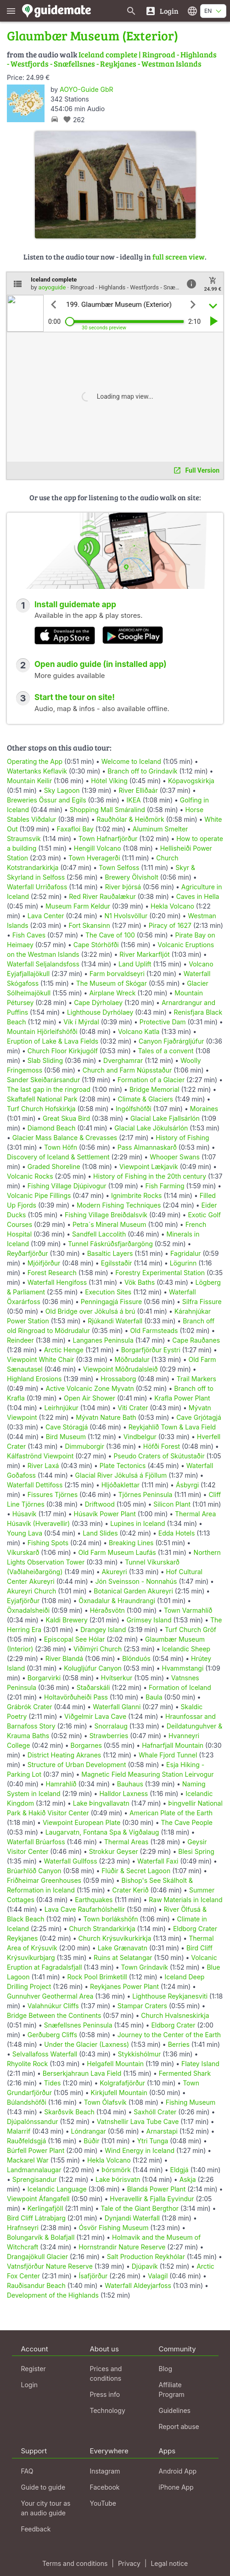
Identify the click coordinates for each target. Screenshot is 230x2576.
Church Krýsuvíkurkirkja (115, 1938)
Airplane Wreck (112, 993)
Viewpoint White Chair (40, 1359)
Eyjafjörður (23, 1600)
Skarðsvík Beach (69, 2112)
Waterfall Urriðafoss (37, 887)
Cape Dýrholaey (98, 1002)
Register (33, 2369)
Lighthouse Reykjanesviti (170, 1996)
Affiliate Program (172, 2389)
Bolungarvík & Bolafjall (40, 2237)
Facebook (105, 2487)
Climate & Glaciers (145, 1099)
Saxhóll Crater (155, 2112)
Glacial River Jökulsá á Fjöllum (121, 1475)
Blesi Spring (196, 1851)
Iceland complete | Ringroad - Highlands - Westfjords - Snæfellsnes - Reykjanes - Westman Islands (112, 59)
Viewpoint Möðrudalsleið (120, 1369)
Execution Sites (108, 1292)
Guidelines (175, 2410)
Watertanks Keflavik (37, 771)
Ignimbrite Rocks (136, 1195)
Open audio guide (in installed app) (100, 664)
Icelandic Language (57, 2189)
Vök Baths (139, 1282)
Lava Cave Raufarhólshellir (85, 1909)
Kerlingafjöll (45, 2208)
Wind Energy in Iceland (139, 2150)
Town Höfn (60, 1147)
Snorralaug (110, 1726)
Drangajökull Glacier (37, 2256)
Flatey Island (200, 2064)
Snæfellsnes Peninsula (78, 2025)
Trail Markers (196, 1379)
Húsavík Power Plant (105, 1514)
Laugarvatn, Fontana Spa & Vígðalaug (102, 1832)
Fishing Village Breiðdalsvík (106, 1215)
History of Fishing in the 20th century (149, 1176)
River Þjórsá (123, 887)
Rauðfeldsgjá (26, 2141)
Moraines (204, 1109)
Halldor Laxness (123, 1793)
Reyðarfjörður (27, 1253)
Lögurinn (183, 1263)
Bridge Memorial (154, 1089)
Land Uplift (134, 964)
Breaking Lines (131, 1543)
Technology (107, 2410)
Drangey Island (103, 1629)
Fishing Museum (191, 2102)
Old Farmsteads (154, 1330)
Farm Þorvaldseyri (118, 973)
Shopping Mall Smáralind (107, 809)
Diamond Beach (51, 1128)
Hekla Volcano (172, 906)
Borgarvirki (44, 1678)
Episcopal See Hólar (74, 1639)
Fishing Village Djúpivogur (67, 1186)
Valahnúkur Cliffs (53, 2006)
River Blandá (64, 1658)
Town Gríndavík (144, 1967)
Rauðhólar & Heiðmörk (130, 819)
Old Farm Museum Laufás (117, 1552)
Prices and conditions (106, 2373)
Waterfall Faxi (157, 1861)
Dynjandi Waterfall (132, 2218)
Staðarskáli (93, 1687)
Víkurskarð (23, 1552)
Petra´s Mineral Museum (109, 1224)
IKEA (134, 800)
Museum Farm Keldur (77, 906)
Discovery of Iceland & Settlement (58, 1157)
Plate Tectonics (123, 1465)
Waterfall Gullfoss (70, 1861)
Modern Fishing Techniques (119, 1205)
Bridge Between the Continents (54, 2015)
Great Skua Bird (66, 1118)
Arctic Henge (64, 1350)
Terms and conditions (74, 2563)
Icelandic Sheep (186, 1649)
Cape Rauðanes (196, 1340)
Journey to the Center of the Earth (169, 2035)
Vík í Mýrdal (81, 1022)
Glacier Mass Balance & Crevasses (64, 1137)
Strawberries (109, 1736)
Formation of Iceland (180, 1687)
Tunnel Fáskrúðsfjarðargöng (110, 1244)
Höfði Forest (161, 1446)
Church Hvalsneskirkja (175, 2015)
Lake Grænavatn (122, 1948)
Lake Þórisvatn (117, 2179)
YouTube (103, 2503)
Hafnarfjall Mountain (172, 1745)
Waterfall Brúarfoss (36, 1842)
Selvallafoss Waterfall (44, 2054)
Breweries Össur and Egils (46, 800)
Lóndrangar (88, 2131)
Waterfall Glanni (116, 1707)
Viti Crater (133, 1408)
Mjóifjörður (44, 1263)
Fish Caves (28, 935)
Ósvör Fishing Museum (114, 2227)
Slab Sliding (45, 1060)
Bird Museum (66, 1437)
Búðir (91, 2141)
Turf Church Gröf (190, 1629)
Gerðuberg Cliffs (52, 2035)
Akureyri (114, 1572)
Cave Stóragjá (66, 1427)
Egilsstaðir (116, 1263)
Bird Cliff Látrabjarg (36, 2218)
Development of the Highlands (53, 2295)
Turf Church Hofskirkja (41, 1109)
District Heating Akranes (64, 1755)
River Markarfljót (144, 954)
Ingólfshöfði (133, 1109)
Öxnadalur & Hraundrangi (117, 1600)
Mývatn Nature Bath (106, 1417)
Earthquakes (93, 1900)
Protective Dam (163, 1022)
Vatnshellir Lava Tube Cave (138, 2121)
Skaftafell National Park (42, 1099)
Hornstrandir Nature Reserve (122, 2247)
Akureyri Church (31, 1591)
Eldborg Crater (173, 2025)
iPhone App (176, 2487)
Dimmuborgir (84, 1446)
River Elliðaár (137, 790)
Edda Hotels (176, 1533)
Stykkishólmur (139, 2054)
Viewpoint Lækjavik (148, 1166)
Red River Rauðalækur (102, 896)
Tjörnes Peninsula (145, 1494)
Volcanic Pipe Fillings (39, 1195)
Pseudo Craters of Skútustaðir (158, 1456)
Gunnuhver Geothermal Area (50, 1996)
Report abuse (179, 2426)
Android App (178, 2471)
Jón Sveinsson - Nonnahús (136, 1581)
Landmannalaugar (34, 2170)
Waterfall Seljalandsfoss (43, 964)
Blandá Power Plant (156, 2189)
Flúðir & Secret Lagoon (135, 1871)
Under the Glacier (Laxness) (86, 2044)
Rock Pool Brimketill (97, 1977)
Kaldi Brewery (66, 1620)
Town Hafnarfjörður (109, 838)
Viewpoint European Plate (81, 1822)
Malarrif (18, 2131)
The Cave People (187, 1822)
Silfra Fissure (202, 1301)
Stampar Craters (142, 2006)
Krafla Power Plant (182, 1398)
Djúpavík (145, 2266)
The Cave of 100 (110, 935)
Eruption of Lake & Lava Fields (52, 1041)
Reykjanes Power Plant (124, 1986)
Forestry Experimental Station (160, 1273)
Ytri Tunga (152, 2141)
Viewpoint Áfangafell (38, 2199)
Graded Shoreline (54, 1166)
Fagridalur (185, 1253)
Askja (188, 2179)
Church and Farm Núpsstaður (127, 1070)
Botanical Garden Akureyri (133, 1591)
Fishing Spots (48, 1543)
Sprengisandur (34, 2179)
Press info (105, 2394)
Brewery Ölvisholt (131, 877)
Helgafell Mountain (115, 2064)
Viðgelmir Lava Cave (95, 1716)
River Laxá (43, 1465)
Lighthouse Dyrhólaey (100, 1012)
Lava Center (46, 916)
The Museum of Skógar (111, 983)
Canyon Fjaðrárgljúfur (171, 1041)
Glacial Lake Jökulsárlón (151, 1128)
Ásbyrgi (187, 1485)
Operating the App (34, 761)
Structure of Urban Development (77, 1764)
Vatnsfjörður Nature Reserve (50, 2266)
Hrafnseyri (23, 2227)
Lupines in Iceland (137, 1523)
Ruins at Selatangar (123, 1957)
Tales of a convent (166, 1051)
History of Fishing (182, 1137)
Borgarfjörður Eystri (150, 1350)
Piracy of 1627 (170, 925)
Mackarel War (28, 2160)
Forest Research (52, 1273)
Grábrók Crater (29, 1707)
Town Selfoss (119, 867)
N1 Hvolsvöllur (126, 916)
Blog (166, 2369)
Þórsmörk (116, 2170)
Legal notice (169, 2563)
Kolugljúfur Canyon (93, 1668)
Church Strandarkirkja (102, 1928)
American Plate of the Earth (171, 1813)
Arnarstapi (161, 2131)
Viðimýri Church (97, 1649)
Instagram (105, 2471)
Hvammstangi (182, 1668)
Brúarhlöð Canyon (34, 1871)
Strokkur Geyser (113, 1851)
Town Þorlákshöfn (111, 1919)
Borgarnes (86, 1745)
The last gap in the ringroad (48, 1089)
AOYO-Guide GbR (86, 89)
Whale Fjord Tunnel (168, 1755)
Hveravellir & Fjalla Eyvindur (152, 2199)
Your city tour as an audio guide (46, 2508)
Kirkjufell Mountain (119, 2092)
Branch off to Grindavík (142, 771)
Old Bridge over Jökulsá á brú (90, 1311)
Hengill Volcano (97, 848)
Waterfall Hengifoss (57, 1282)
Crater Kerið (130, 1890)
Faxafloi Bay (75, 829)
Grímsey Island (149, 1620)
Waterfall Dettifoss (34, 1485)
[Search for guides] (131, 11)
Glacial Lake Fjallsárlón (165, 1118)
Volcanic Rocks (30, 1176)
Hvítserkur (116, 1678)
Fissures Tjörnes (53, 1494)
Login (29, 2385)
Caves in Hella (197, 896)
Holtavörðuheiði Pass (76, 1697)
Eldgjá (179, 2170)
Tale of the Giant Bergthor (140, 2208)
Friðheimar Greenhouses (44, 1880)
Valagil (158, 2276)
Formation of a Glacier (151, 1080)
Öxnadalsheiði (28, 1610)
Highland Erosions (34, 1379)
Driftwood (100, 1504)
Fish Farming (165, 1186)
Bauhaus (130, 1784)
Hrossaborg (118, 1379)
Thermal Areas (126, 1842)
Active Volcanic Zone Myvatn (89, 1388)
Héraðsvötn (107, 1610)
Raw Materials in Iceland (185, 1900)
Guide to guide (43, 2487)
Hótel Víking (109, 781)
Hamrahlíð (61, 1784)
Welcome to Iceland (131, 761)
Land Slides (100, 1533)
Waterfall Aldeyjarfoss (138, 2285)
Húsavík (24, 1514)
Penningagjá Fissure (111, 1301)
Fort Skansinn (89, 925)
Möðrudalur (132, 1359)
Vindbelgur (140, 1437)
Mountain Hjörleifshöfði (42, 1031)
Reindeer (20, 1340)
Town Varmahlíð (188, 1610)
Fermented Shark (185, 2073)
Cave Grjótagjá (198, 1417)
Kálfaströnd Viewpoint (40, 1456)
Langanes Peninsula (103, 1340)
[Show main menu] (11, 11)
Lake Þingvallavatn (101, 1803)
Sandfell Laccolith (99, 1234)
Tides (52, 2083)
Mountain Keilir (29, 781)
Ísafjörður (93, 2276)
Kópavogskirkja (191, 781)
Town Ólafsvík (105, 2102)
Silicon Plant (172, 1504)
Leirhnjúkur (61, 1408)
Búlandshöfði (26, 2102)
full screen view (178, 256)
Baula (154, 1697)
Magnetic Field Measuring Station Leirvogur (147, 1774)
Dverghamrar (123, 1060)
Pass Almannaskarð (147, 1147)
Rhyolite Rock (27, 2064)
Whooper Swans (175, 1157)
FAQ (27, 2471)
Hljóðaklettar (120, 1485)
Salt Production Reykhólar (146, 2256)
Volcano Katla (138, 1031)
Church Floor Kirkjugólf (63, 1051)
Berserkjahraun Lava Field (82, 2073)
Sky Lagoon (62, 790)
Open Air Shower (89, 1398)
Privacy (129, 2563)
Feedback (36, 2529)
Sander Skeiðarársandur (43, 1080)
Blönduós (136, 1658)
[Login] (161, 11)
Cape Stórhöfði (96, 945)
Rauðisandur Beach (36, 2285)
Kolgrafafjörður (122, 2083)
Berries (179, 2044)
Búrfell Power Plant (35, 2150)
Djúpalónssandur (32, 2121)
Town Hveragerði (94, 858)
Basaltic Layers (110, 1253)
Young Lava (24, 1533)
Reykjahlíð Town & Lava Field (172, 1427)
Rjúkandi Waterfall (115, 1321)
